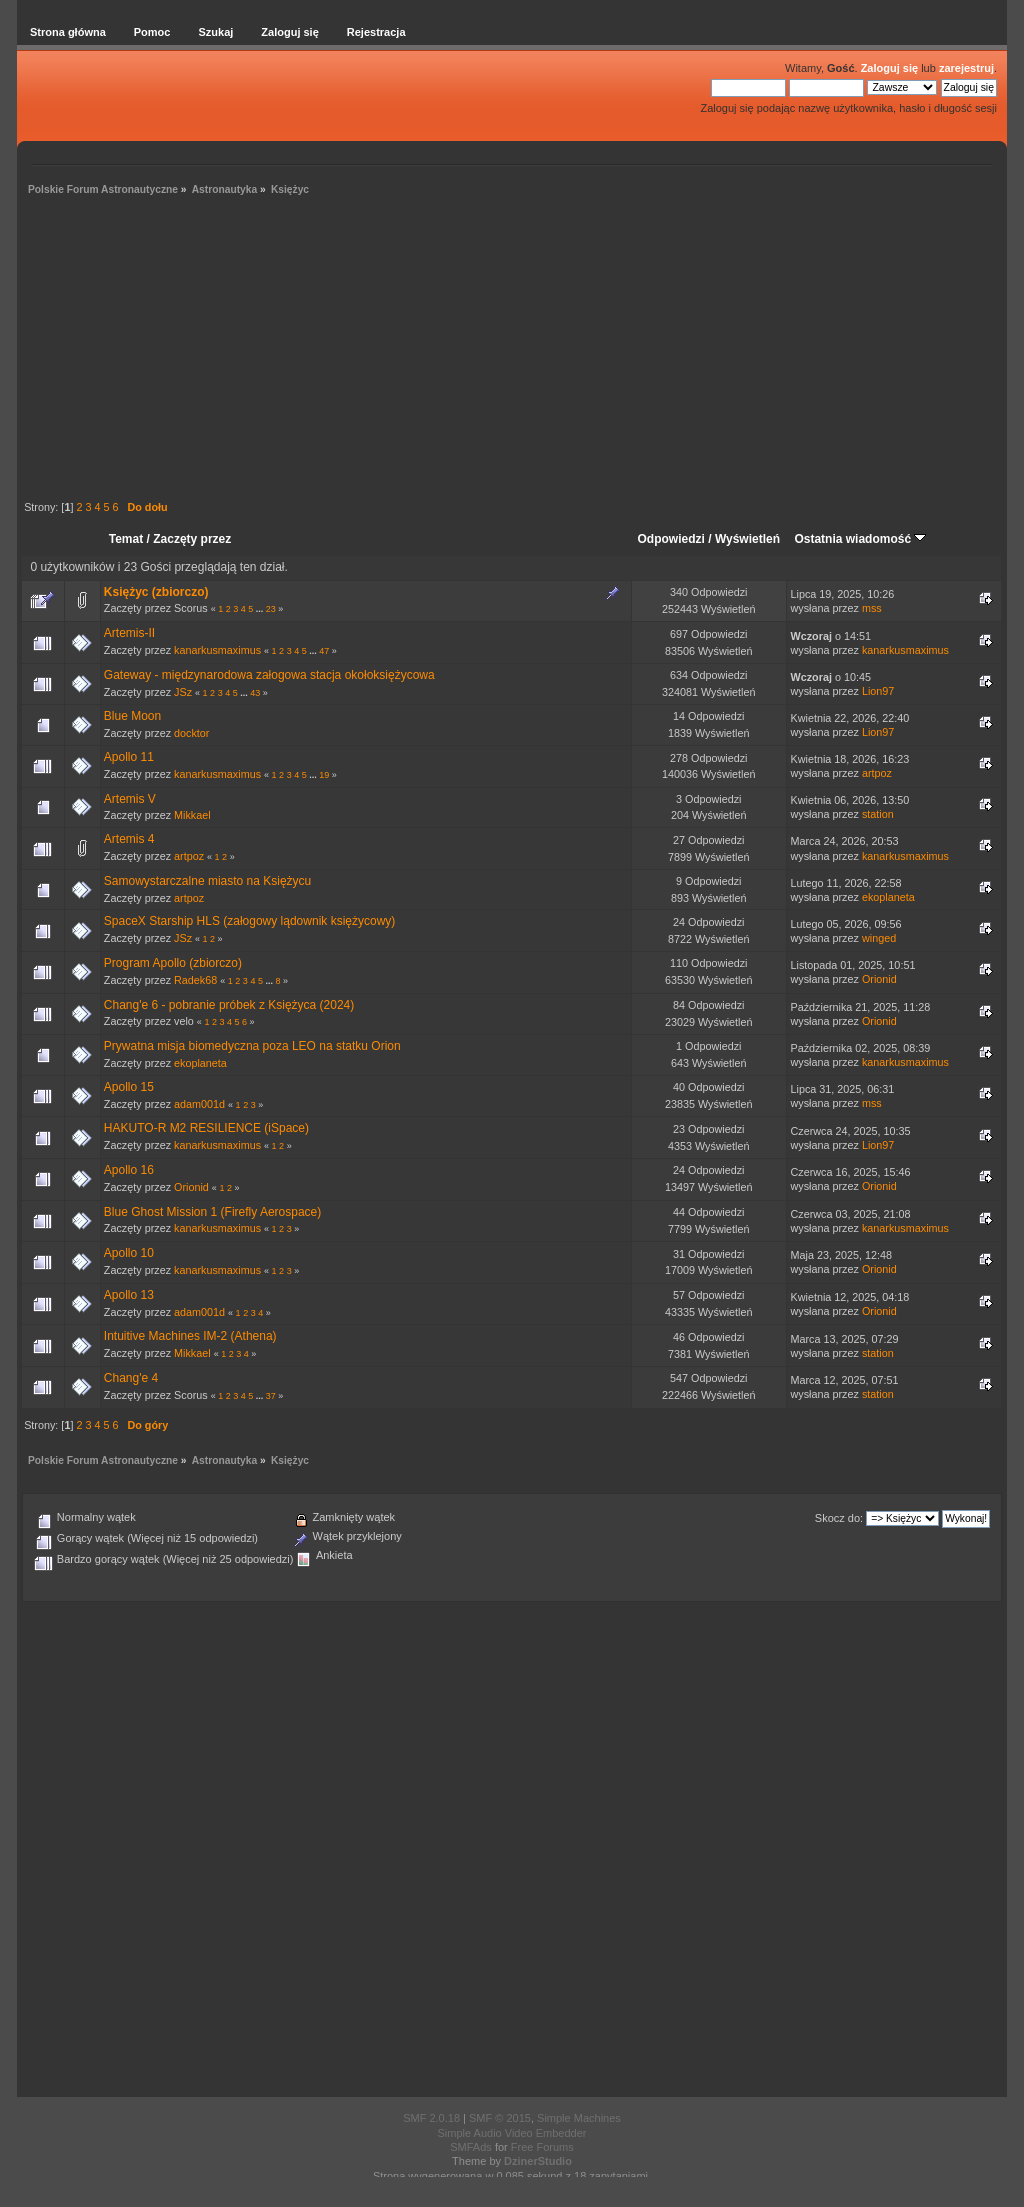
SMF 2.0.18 (431, 2118)
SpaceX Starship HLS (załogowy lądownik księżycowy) (249, 921)
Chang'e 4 (131, 1378)
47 (324, 651)
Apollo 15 (129, 1087)
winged (879, 938)
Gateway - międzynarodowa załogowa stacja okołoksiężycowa (269, 675)
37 (271, 1396)
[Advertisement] (512, 351)
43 (255, 693)
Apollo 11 (129, 757)
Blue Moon (132, 716)
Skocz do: (839, 1518)
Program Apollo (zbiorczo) (173, 963)
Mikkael (192, 815)
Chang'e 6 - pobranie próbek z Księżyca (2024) (229, 1005)
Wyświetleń (747, 539)
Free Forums (542, 2147)
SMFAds (471, 2147)
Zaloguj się (889, 68)
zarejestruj (966, 68)
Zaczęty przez (192, 539)
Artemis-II (129, 633)
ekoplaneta (888, 897)
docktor (191, 733)
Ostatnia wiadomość (860, 539)
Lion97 (878, 691)
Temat (126, 539)
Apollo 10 (129, 1253)
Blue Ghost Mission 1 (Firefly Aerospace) (212, 1212)
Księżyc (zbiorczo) (156, 592)
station (878, 814)
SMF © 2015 (500, 2118)
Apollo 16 (129, 1170)
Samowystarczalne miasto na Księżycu (207, 881)
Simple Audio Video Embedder (511, 2133)
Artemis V (130, 799)
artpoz (877, 773)
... (261, 609)
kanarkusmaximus (217, 650)
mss (872, 608)
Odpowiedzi (671, 539)
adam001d (199, 1104)
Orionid (879, 979)
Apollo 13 (129, 1295)
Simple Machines (579, 2118)
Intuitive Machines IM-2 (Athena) (190, 1336)
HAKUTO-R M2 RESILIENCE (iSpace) (206, 1128)
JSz (183, 692)
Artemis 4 (129, 839)
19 (324, 775)
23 (271, 609)
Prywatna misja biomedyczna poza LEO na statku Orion (252, 1046)
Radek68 (195, 980)
